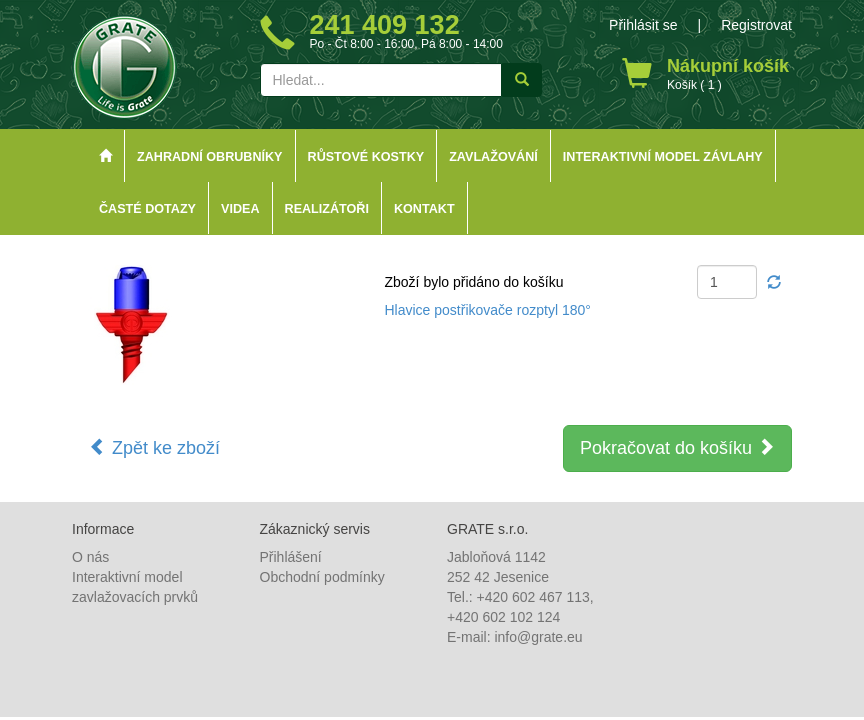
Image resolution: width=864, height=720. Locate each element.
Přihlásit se (643, 25)
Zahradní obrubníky (210, 157)
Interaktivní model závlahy (663, 157)
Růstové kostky (366, 157)
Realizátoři (327, 209)
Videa (240, 209)
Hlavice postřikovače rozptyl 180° (488, 310)
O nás (90, 557)
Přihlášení (291, 557)
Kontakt (424, 209)
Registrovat (756, 25)
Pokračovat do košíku (677, 447)
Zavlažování (493, 157)
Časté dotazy (147, 209)
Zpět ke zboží (154, 447)
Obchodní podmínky (322, 577)
